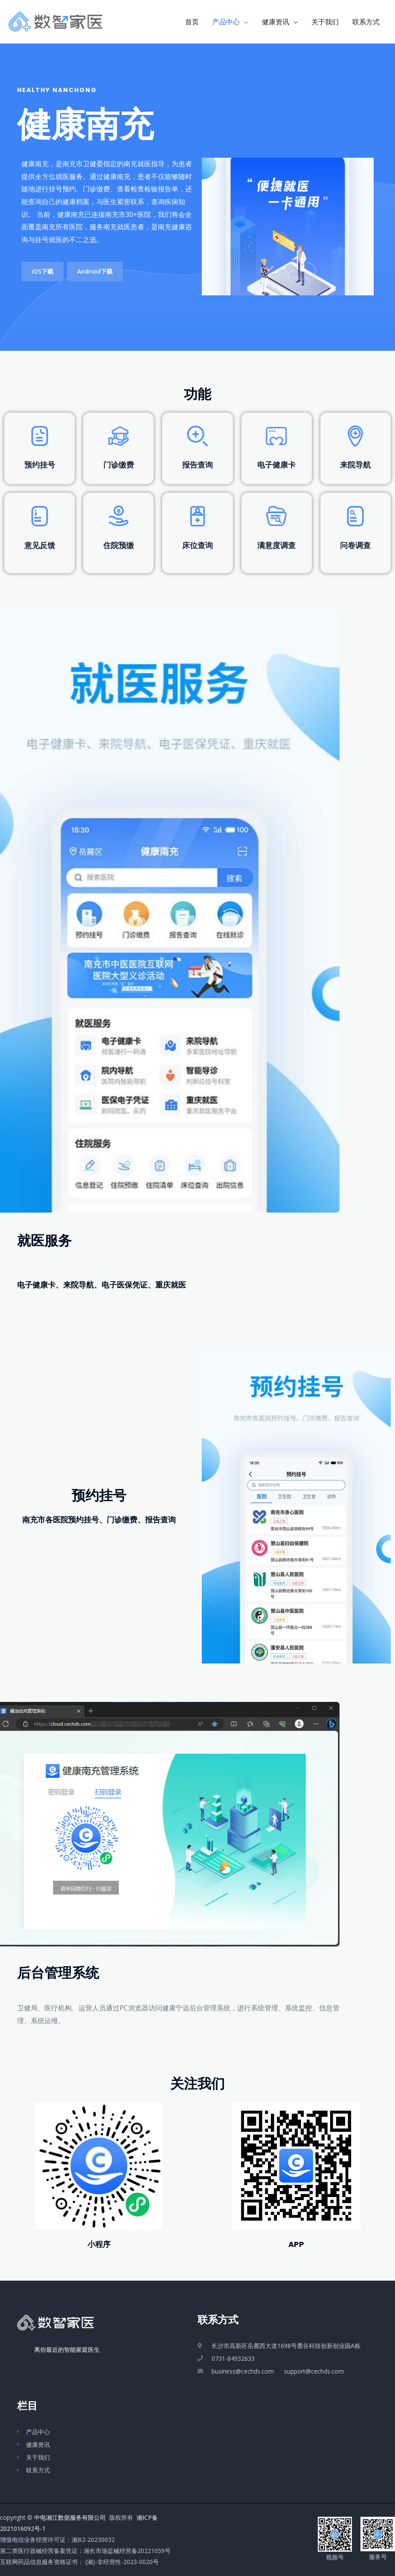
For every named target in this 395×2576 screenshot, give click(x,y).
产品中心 (226, 21)
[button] (42, 271)
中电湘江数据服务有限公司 (70, 2517)
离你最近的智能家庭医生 (58, 2349)
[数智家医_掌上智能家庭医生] (55, 21)
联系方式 (366, 21)
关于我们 (325, 21)
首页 (192, 21)
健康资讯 (275, 21)
